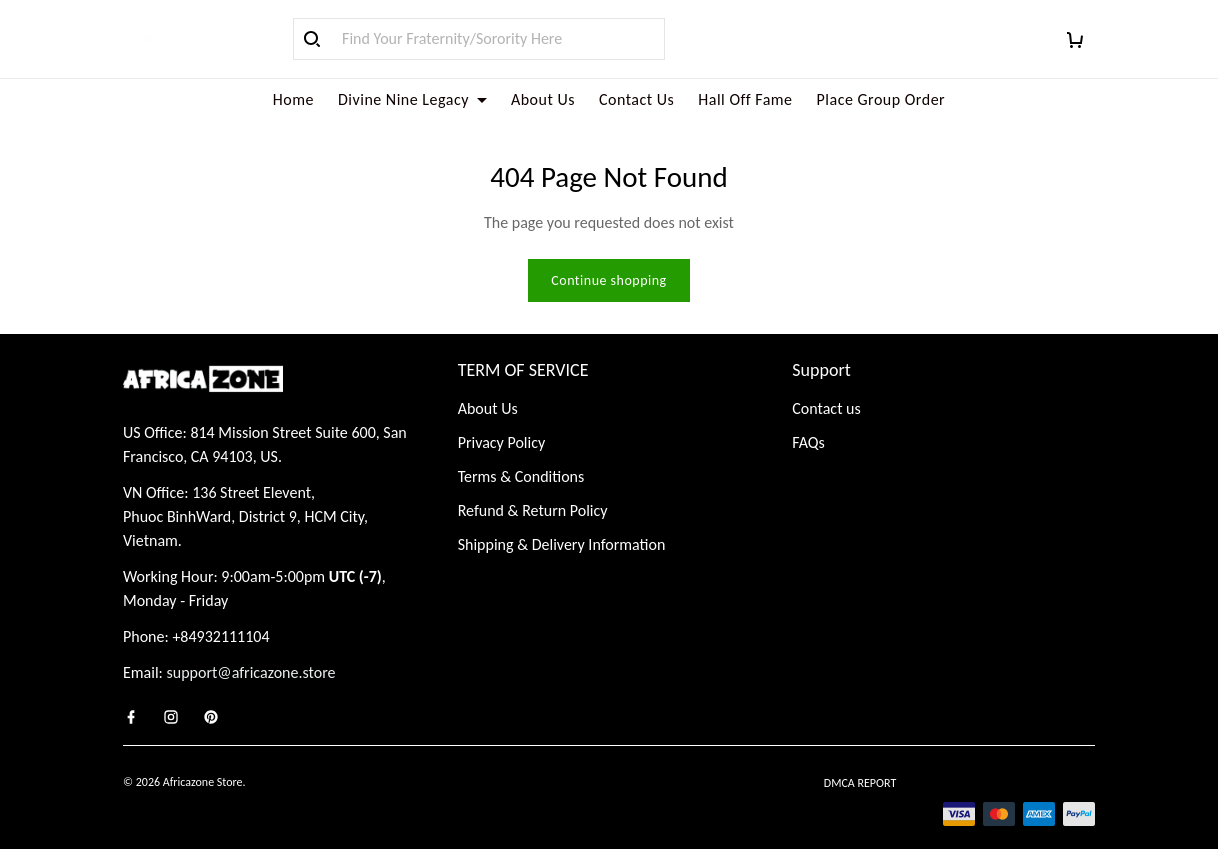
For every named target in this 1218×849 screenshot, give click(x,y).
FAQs (808, 418)
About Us (543, 99)
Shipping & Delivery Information (562, 520)
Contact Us (636, 99)
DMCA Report (860, 759)
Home (293, 99)
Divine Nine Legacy (412, 99)
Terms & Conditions (521, 452)
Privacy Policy (502, 418)
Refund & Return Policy (533, 486)
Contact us (826, 384)
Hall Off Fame (745, 99)
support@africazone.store (251, 648)
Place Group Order (881, 99)
